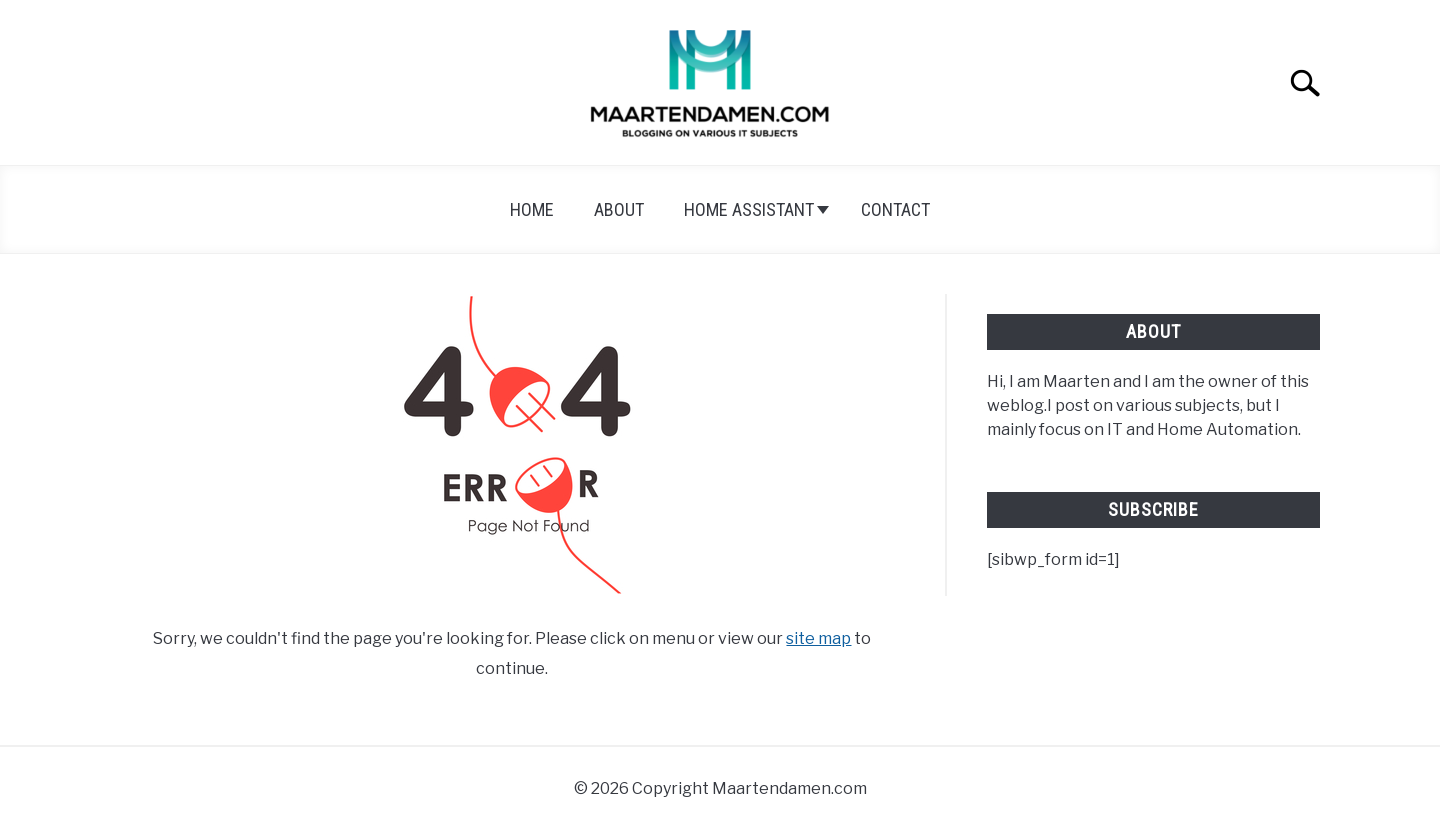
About (619, 209)
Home (532, 209)
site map (818, 638)
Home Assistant (749, 209)
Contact (895, 209)
